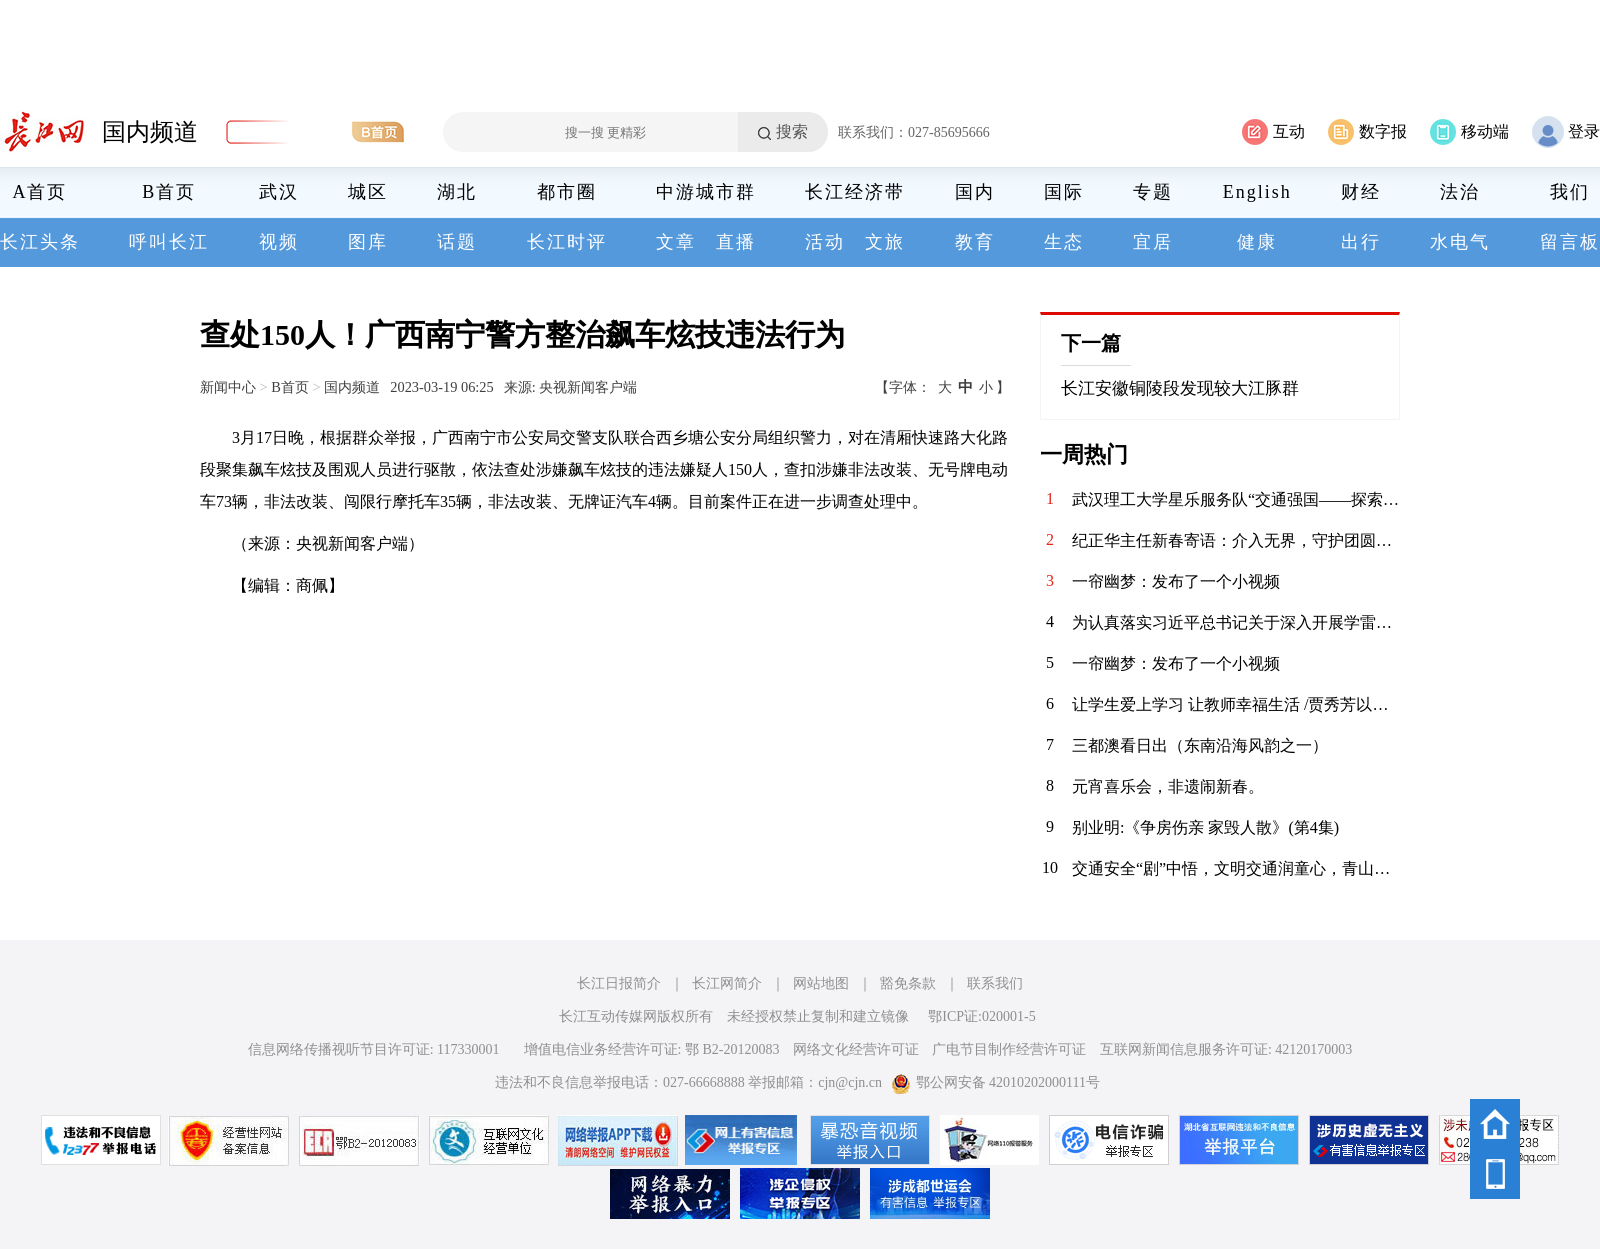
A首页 (40, 192)
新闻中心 (228, 387)
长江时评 (567, 242)
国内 (975, 192)
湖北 (457, 192)
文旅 (885, 242)
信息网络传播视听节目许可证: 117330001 (374, 1049)
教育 (975, 242)
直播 (736, 242)
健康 (1257, 242)
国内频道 (150, 132)
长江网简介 (727, 983)
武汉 (279, 192)
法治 (1460, 192)
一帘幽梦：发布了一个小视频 (1176, 581)
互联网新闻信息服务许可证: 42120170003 (1226, 1049)
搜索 (792, 131)
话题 (457, 242)
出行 (1361, 242)
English (1257, 192)
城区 (368, 192)
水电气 (1460, 242)
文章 (676, 242)
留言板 (1570, 242)
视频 (279, 242)
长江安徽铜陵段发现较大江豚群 (1180, 388)
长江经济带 (855, 192)
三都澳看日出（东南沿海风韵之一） (1200, 745)
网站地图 (821, 983)
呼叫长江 (169, 242)
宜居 (1153, 242)
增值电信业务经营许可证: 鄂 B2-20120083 (652, 1049)
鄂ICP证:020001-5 (981, 1016)
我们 (1570, 192)
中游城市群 (706, 192)
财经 (1361, 192)
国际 (1064, 192)
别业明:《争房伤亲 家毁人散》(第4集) (1205, 827)
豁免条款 (908, 983)
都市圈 (567, 192)
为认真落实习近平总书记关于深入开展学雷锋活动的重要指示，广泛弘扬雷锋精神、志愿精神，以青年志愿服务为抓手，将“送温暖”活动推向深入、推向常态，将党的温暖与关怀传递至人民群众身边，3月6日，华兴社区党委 (1236, 622)
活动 (825, 242)
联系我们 (995, 983)
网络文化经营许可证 (856, 1049)
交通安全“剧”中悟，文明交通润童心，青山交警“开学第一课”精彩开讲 (1236, 868)
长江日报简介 (619, 983)
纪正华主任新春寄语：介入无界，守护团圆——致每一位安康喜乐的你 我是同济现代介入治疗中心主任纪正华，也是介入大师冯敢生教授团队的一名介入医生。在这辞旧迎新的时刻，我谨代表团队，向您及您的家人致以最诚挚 (1236, 540)
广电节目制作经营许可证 (1009, 1049)
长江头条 (40, 242)
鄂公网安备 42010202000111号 (995, 1082)
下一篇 (1091, 343)
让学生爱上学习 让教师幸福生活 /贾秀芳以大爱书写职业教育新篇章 (1236, 704)
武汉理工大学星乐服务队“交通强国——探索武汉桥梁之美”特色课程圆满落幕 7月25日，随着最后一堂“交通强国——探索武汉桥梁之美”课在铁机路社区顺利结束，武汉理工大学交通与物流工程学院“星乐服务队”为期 (1236, 499)
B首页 (169, 192)
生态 (1064, 242)
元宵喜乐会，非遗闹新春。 (1168, 786)
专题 (1153, 192)
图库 (368, 242)
